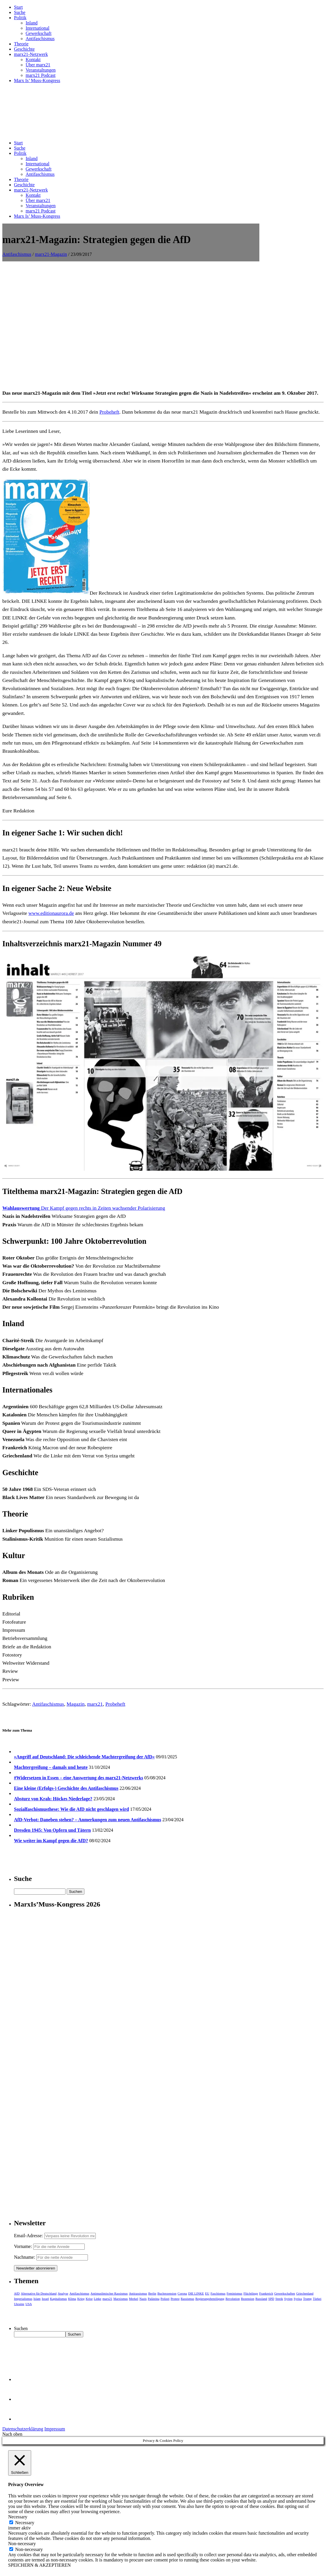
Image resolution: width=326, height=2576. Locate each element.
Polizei (165, 2298)
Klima (72, 2298)
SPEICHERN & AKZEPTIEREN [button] (39, 2565)
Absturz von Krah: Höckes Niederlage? (53, 1798)
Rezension (247, 2298)
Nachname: (24, 2257)
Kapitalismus (58, 2298)
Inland (32, 22)
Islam (36, 2298)
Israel (45, 2298)
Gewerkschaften (284, 2293)
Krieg (80, 2298)
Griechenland (304, 2293)
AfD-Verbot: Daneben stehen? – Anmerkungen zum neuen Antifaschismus (87, 1819)
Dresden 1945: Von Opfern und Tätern (52, 1830)
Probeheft (109, 412)
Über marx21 (38, 64)
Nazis (143, 2298)
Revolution (233, 2298)
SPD (271, 2298)
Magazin (76, 1704)
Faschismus (217, 2293)
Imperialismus (23, 2298)
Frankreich (266, 2293)
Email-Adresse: (29, 2235)
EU (207, 2293)
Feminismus (234, 2293)
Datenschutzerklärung (22, 2428)
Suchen (21, 2328)
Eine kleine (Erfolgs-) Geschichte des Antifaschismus (66, 1788)
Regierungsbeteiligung (209, 2298)
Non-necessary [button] (22, 2543)
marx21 (95, 1704)
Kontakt (33, 59)
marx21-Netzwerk (31, 54)
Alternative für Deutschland (39, 2293)
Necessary (24, 2522)
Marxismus (121, 2298)
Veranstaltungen (41, 70)
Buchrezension (166, 2293)
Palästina (154, 2298)
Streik (279, 2298)
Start (18, 7)
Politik (20, 17)
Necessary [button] (17, 2516)
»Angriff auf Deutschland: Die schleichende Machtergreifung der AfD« (84, 1756)
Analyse (63, 2293)
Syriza (298, 2298)
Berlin (152, 2293)
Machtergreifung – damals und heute (51, 1767)
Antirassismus (138, 2293)
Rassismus (187, 2298)
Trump (307, 2298)
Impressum (54, 2428)
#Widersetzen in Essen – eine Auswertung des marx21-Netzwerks (78, 1777)
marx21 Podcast (41, 75)
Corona (182, 2293)
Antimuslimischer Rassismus (109, 2293)
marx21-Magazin (51, 254)
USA (28, 2304)
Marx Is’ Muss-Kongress (37, 80)
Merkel (133, 2298)
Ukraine (19, 2304)
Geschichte (24, 49)
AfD (17, 2293)
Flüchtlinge (250, 2293)
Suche (19, 12)
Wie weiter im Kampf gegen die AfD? (51, 1840)
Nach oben (12, 2434)
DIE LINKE (196, 2293)
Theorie (21, 43)
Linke (97, 2298)
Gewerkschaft (39, 33)
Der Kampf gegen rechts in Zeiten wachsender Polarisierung (83, 1208)
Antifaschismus (40, 38)
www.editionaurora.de (51, 913)
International (37, 28)
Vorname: (23, 2246)
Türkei (317, 2298)
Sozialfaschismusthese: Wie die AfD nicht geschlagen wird (71, 1809)
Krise (89, 2298)
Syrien (288, 2298)
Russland (261, 2298)
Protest (175, 2298)
